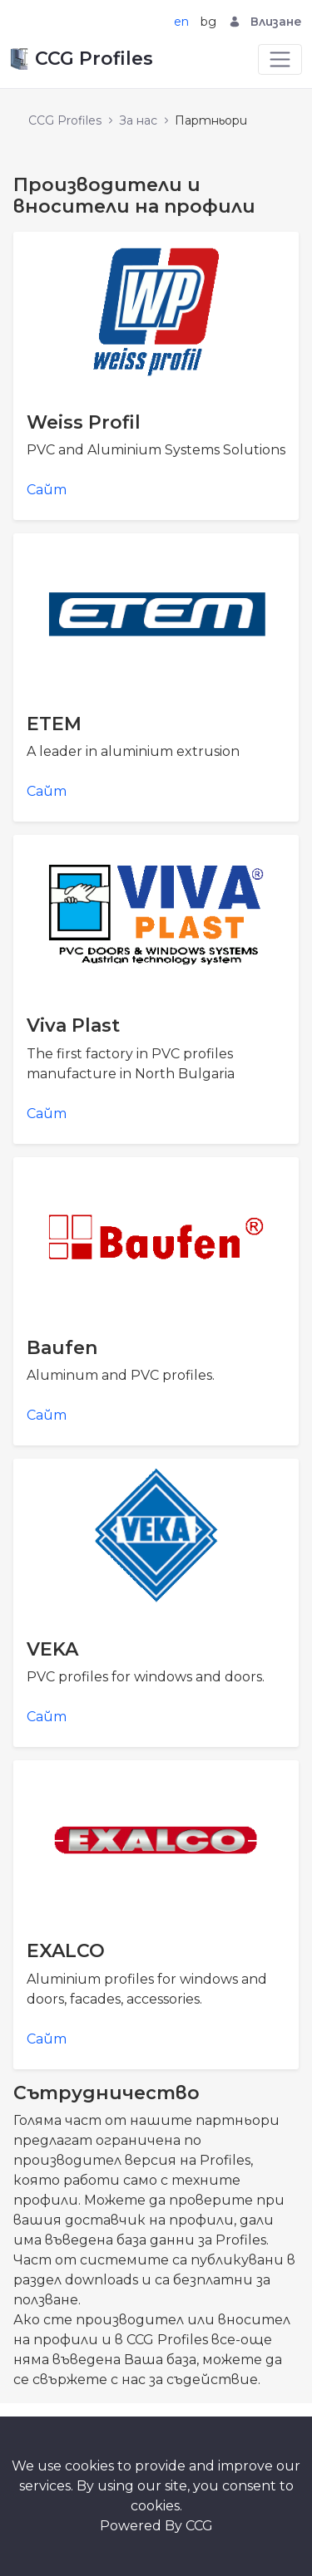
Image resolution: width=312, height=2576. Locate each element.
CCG (199, 2526)
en (181, 21)
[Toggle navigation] (280, 59)
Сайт (47, 490)
